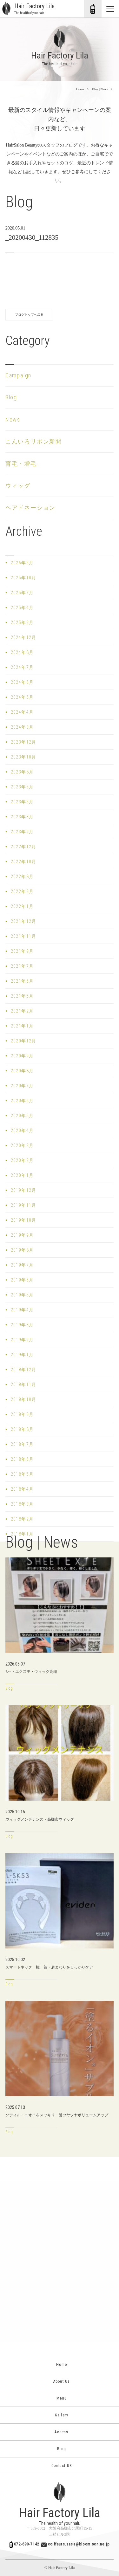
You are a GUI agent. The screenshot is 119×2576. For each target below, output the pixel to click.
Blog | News (100, 89)
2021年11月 (23, 936)
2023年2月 (22, 831)
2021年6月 (22, 981)
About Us (59, 2381)
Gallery (60, 2415)
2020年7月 (22, 1085)
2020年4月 (22, 1130)
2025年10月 (23, 577)
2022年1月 (22, 906)
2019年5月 (22, 1294)
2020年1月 (22, 1175)
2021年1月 (22, 1025)
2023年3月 (22, 816)
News (12, 419)
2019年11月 (23, 1205)
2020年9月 (22, 1055)
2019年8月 (22, 1250)
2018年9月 (22, 1414)
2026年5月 (22, 562)
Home (80, 89)
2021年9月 (22, 951)
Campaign (18, 375)
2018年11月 (23, 1384)
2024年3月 (22, 727)
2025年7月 (22, 592)
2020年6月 (22, 1100)
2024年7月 (22, 667)
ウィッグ (17, 485)
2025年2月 (22, 622)
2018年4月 (22, 1489)
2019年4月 (22, 1309)
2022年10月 (23, 861)
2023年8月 (22, 771)
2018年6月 (22, 1459)
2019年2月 (22, 1339)
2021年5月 (22, 996)
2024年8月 (22, 652)
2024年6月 (22, 682)
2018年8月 (22, 1429)
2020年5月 (22, 1115)
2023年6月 (22, 786)
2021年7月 (22, 966)
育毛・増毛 (21, 463)
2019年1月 (22, 1354)
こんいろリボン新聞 (33, 441)
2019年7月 (22, 1264)
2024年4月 (22, 712)
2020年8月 (22, 1070)
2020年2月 (22, 1160)
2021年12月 (23, 921)
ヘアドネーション (30, 507)
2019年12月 (23, 1190)
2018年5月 (22, 1474)
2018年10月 (23, 1399)
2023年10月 (23, 756)
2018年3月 (22, 1504)
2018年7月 (22, 1444)
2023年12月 (23, 742)
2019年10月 (23, 1220)
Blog (11, 397)
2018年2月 (22, 1519)
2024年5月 (22, 697)
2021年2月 (22, 1010)
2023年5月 (22, 801)
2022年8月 (22, 876)
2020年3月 (22, 1145)
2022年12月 (23, 846)
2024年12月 (23, 637)
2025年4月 (22, 607)
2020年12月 (23, 1040)
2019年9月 (22, 1235)
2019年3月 (22, 1324)
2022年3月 (22, 891)
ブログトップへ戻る (29, 314)
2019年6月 (22, 1279)
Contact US (59, 2465)
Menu (59, 2398)
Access (59, 2432)
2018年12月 (23, 1369)
